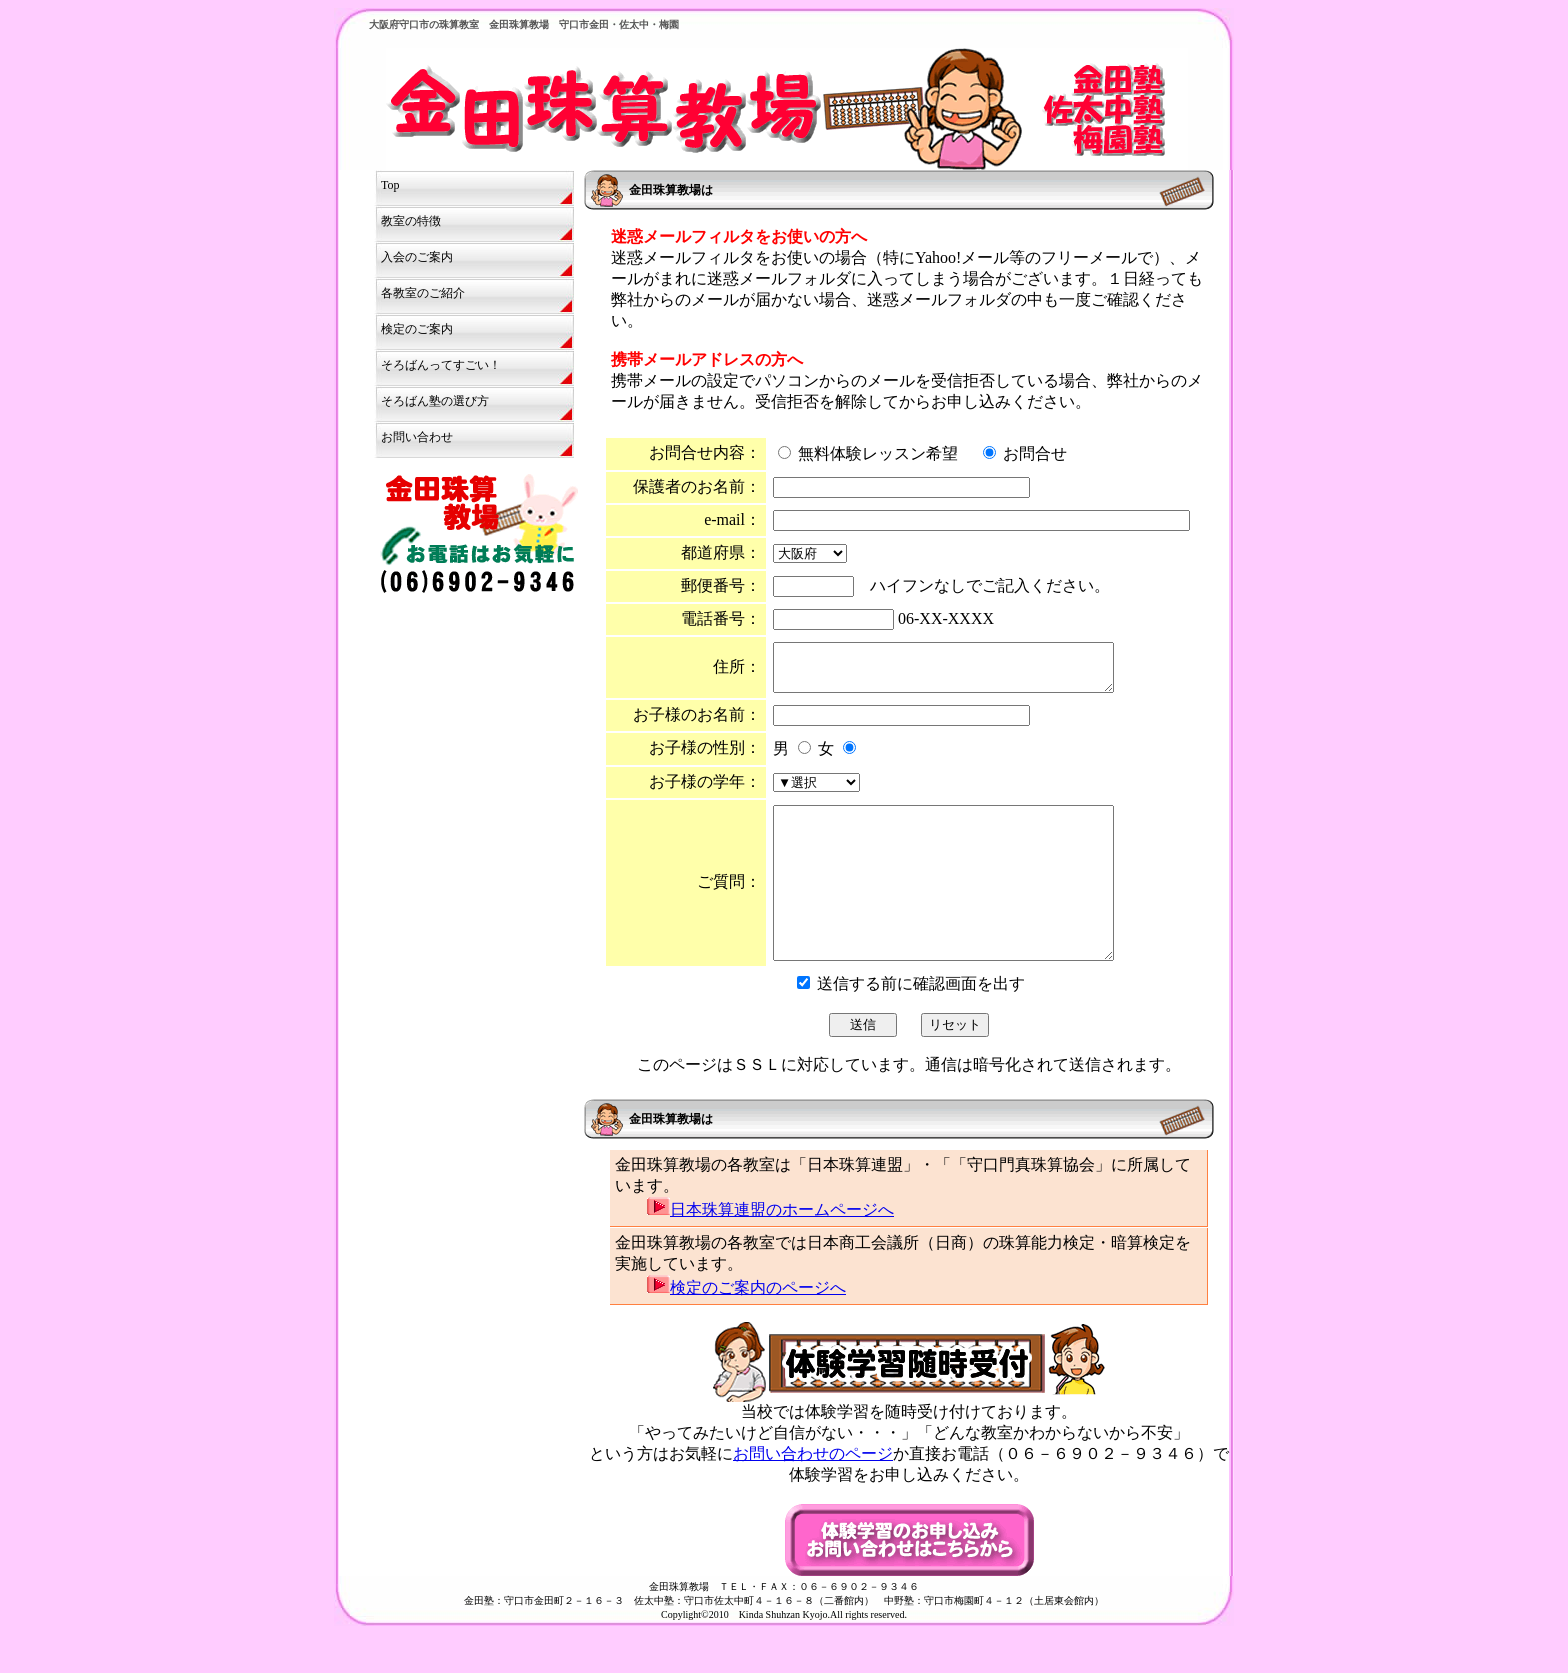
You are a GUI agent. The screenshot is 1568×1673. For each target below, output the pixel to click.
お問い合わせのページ (813, 1492)
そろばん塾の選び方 (435, 401)
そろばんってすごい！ (441, 365)
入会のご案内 (417, 257)
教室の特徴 (411, 221)
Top (390, 185)
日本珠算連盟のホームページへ (770, 1248)
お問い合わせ (417, 437)
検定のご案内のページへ (746, 1326)
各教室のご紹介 (423, 293)
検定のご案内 (417, 329)
